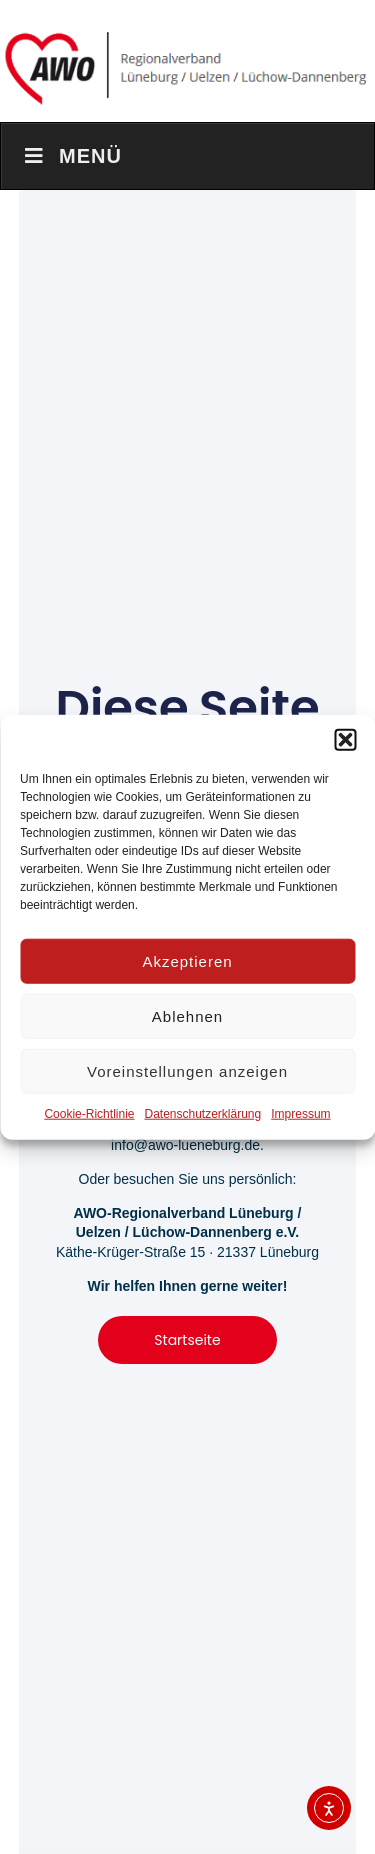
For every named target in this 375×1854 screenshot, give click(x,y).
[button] (345, 740)
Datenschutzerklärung (202, 1114)
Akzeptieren (187, 960)
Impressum (300, 1114)
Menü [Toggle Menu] (71, 156)
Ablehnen (187, 1015)
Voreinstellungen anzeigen (187, 1070)
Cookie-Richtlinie (89, 1114)
